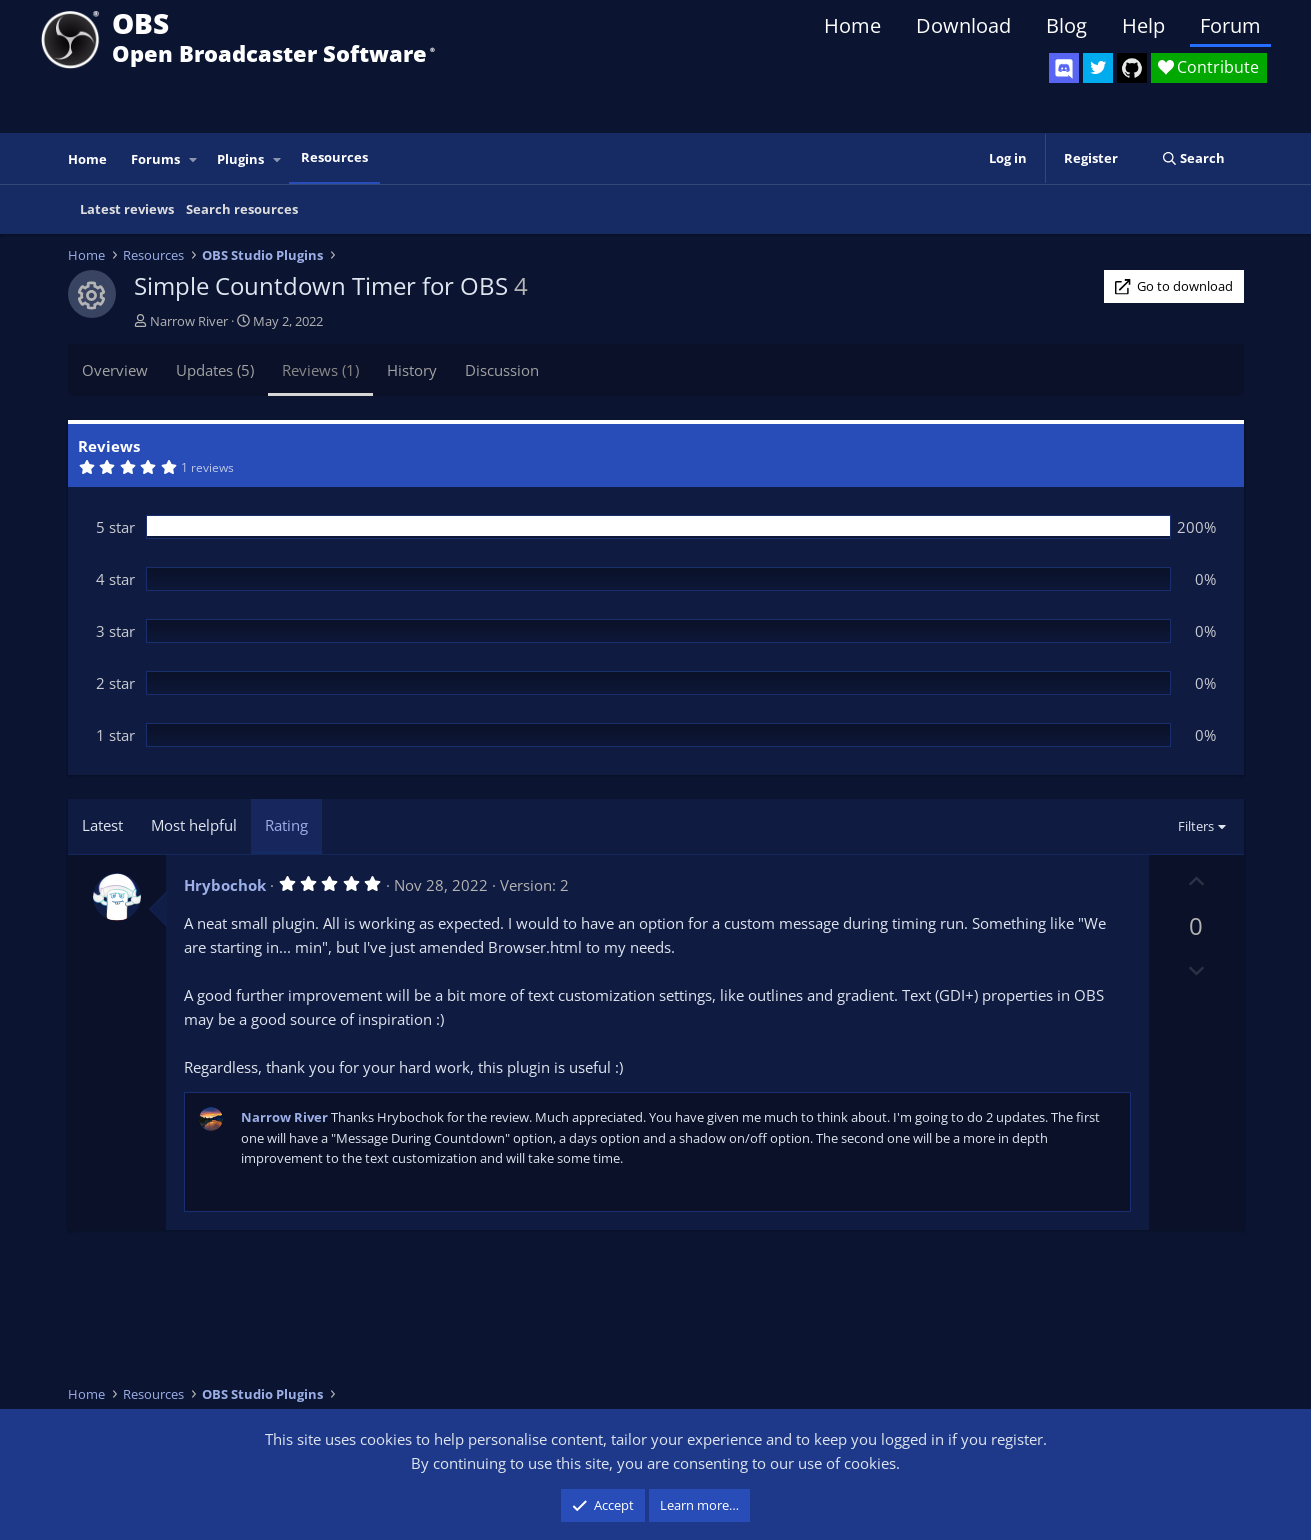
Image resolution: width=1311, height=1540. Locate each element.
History (412, 370)
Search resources (242, 209)
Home (852, 25)
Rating (286, 825)
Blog (1066, 25)
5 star (115, 527)
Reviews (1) (320, 370)
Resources (334, 157)
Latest (102, 825)
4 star (115, 579)
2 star (115, 683)
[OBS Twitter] (1098, 68)
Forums (155, 159)
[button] (193, 159)
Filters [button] (1196, 826)
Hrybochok (225, 885)
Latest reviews (127, 209)
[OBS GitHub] (1132, 68)
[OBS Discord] (1064, 68)
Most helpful (194, 825)
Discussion (502, 370)
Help (1143, 25)
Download (963, 25)
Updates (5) (215, 370)
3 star (115, 631)
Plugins (240, 159)
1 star (115, 735)
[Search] (1193, 158)
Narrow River (189, 321)
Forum (1230, 25)
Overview (115, 370)
